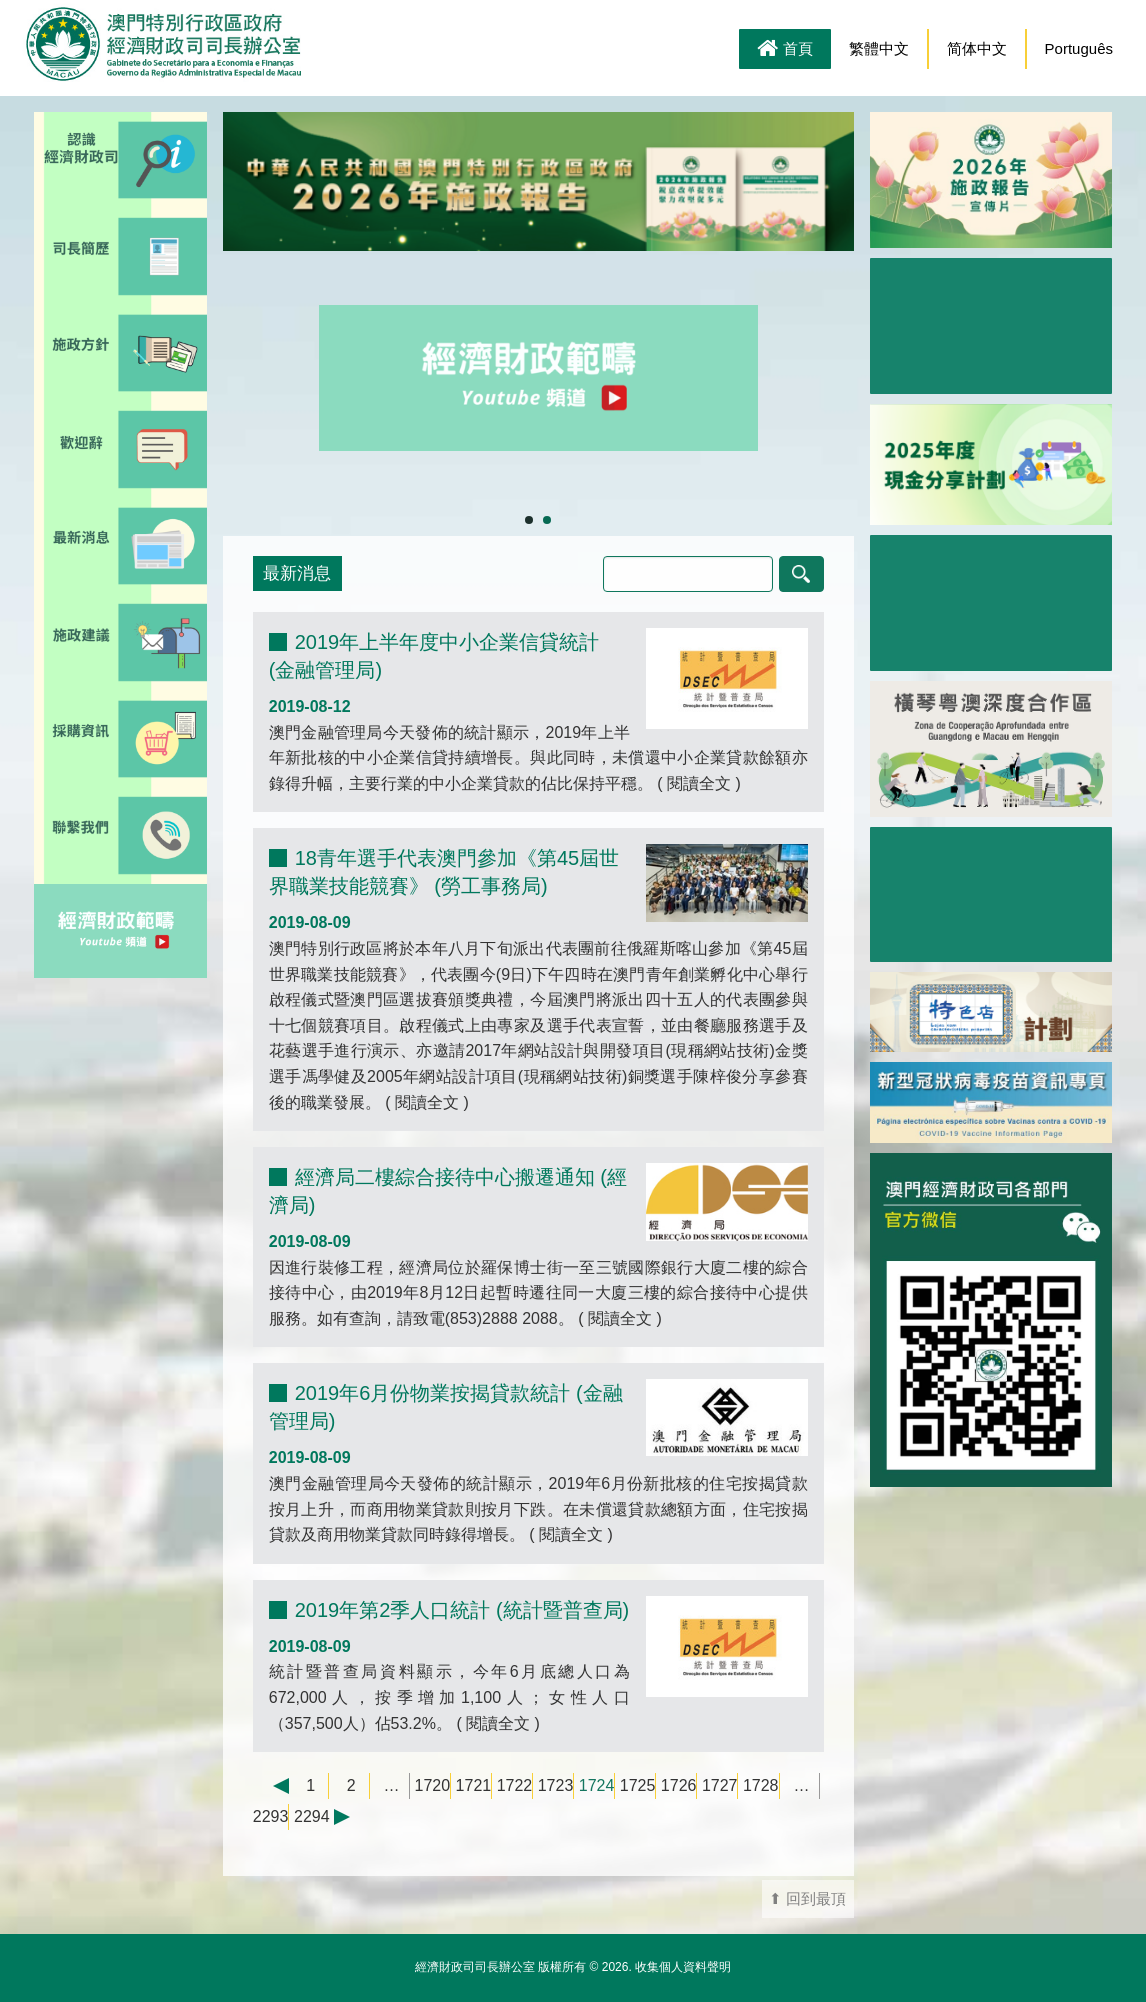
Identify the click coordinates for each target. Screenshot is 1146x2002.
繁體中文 (879, 48)
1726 (679, 1785)
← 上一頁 (271, 1786)
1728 (761, 1785)
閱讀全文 (699, 783)
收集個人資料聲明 (683, 1967)
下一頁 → (352, 1817)
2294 (312, 1816)
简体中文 (977, 48)
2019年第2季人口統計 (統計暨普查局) (462, 1610)
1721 (474, 1785)
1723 (556, 1785)
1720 (433, 1785)
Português (1079, 48)
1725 (638, 1785)
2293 (271, 1816)
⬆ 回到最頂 (807, 1899)
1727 (720, 1785)
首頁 (785, 50)
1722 (515, 1785)
